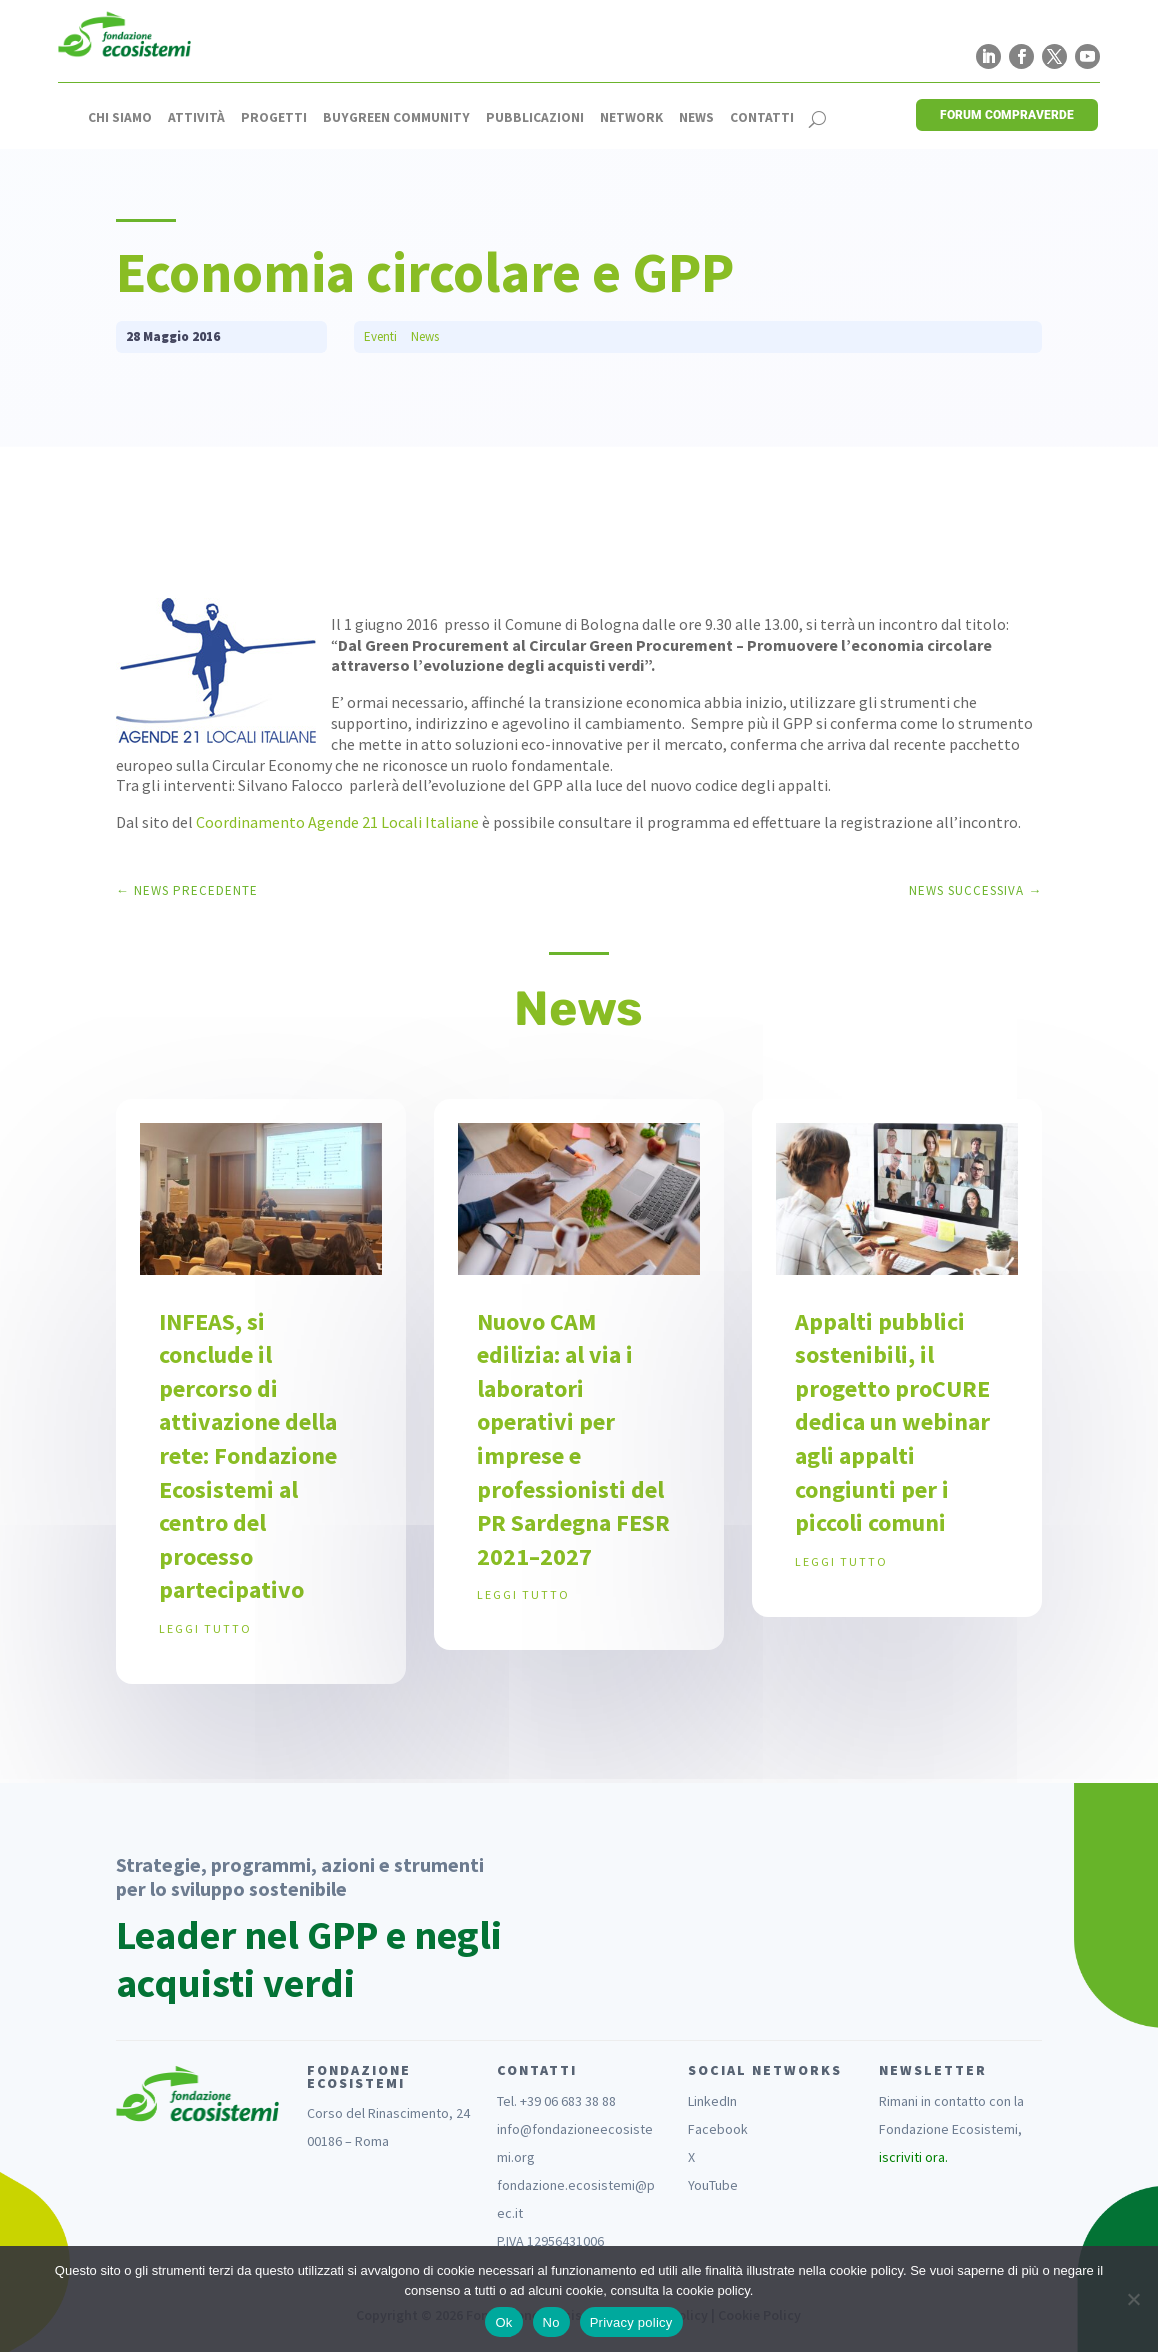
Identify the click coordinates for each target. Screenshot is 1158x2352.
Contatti (762, 118)
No (551, 2322)
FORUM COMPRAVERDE (1007, 115)
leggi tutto (205, 1628)
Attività (196, 118)
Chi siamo (120, 118)
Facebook (718, 2129)
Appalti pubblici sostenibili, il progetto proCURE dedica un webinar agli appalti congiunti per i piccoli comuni (892, 1422)
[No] (1133, 2299)
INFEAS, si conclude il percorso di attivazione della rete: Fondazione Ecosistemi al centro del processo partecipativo (248, 1456)
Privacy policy (631, 2322)
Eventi (380, 336)
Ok (503, 2322)
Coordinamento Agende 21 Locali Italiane (337, 822)
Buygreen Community (396, 118)
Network (631, 118)
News (696, 118)
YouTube (713, 2185)
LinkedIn (712, 2101)
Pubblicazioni (535, 118)
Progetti (274, 118)
